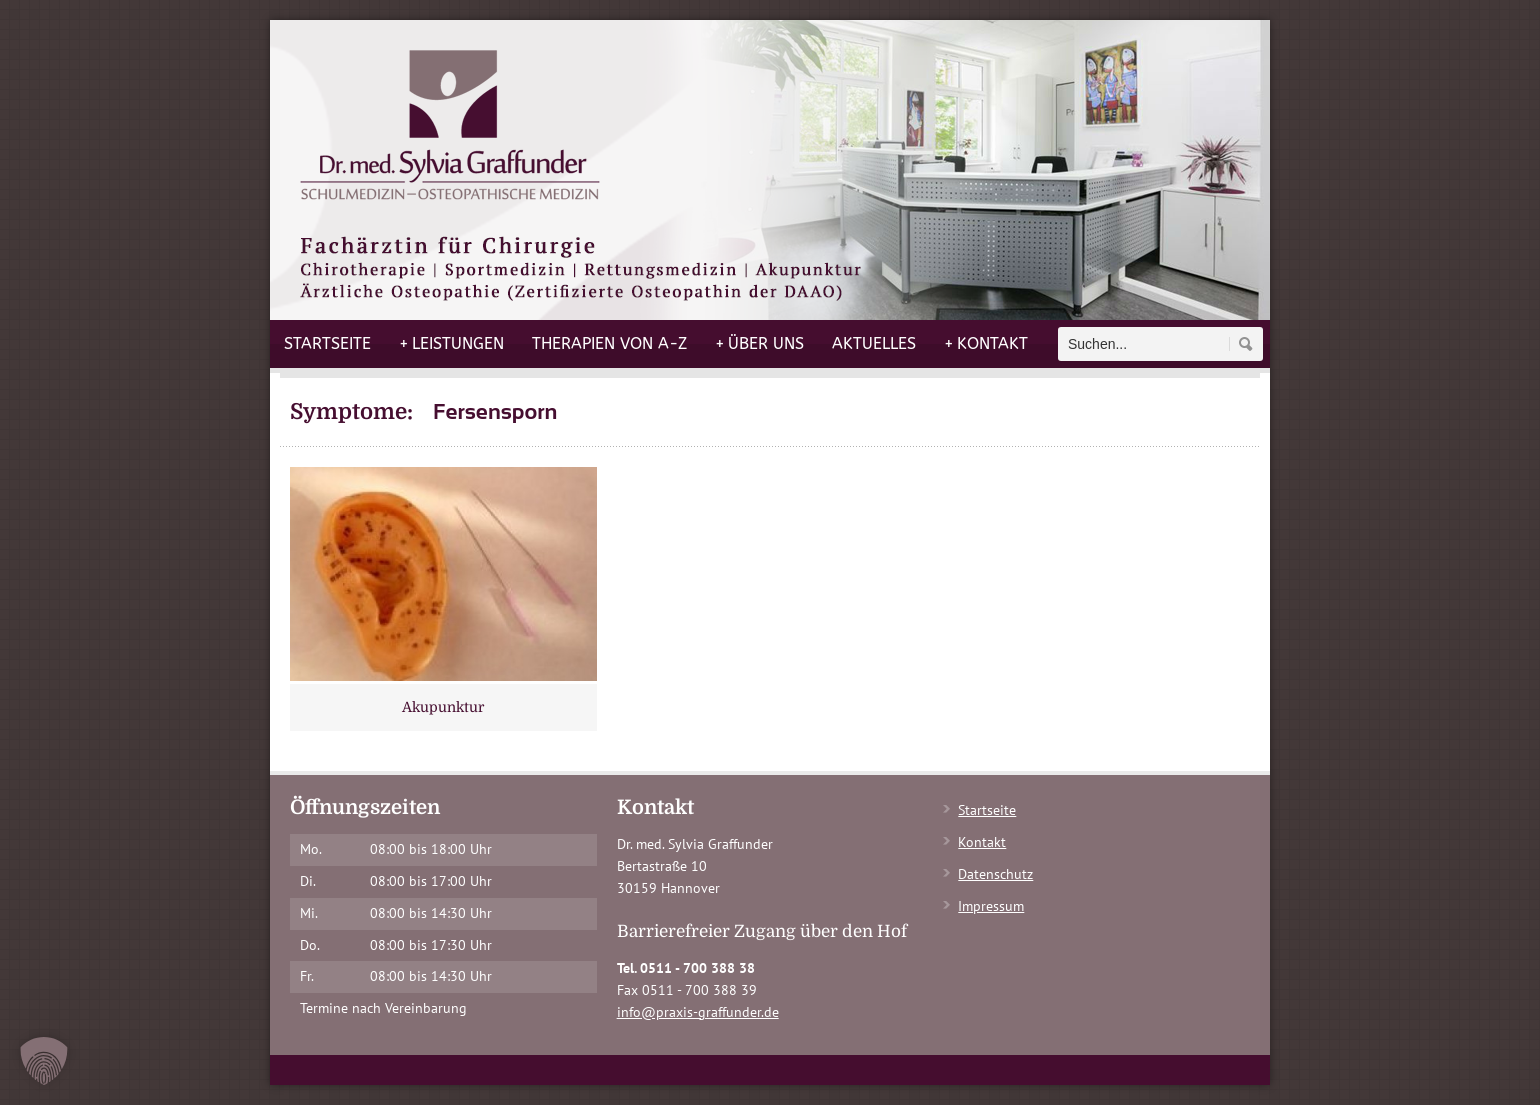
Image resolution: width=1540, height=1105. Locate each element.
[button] (44, 1061)
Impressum (991, 906)
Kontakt (986, 344)
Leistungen (451, 344)
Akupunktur (443, 707)
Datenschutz (995, 874)
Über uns (759, 344)
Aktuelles (874, 343)
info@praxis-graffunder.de (698, 1012)
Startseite (327, 343)
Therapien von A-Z (609, 343)
